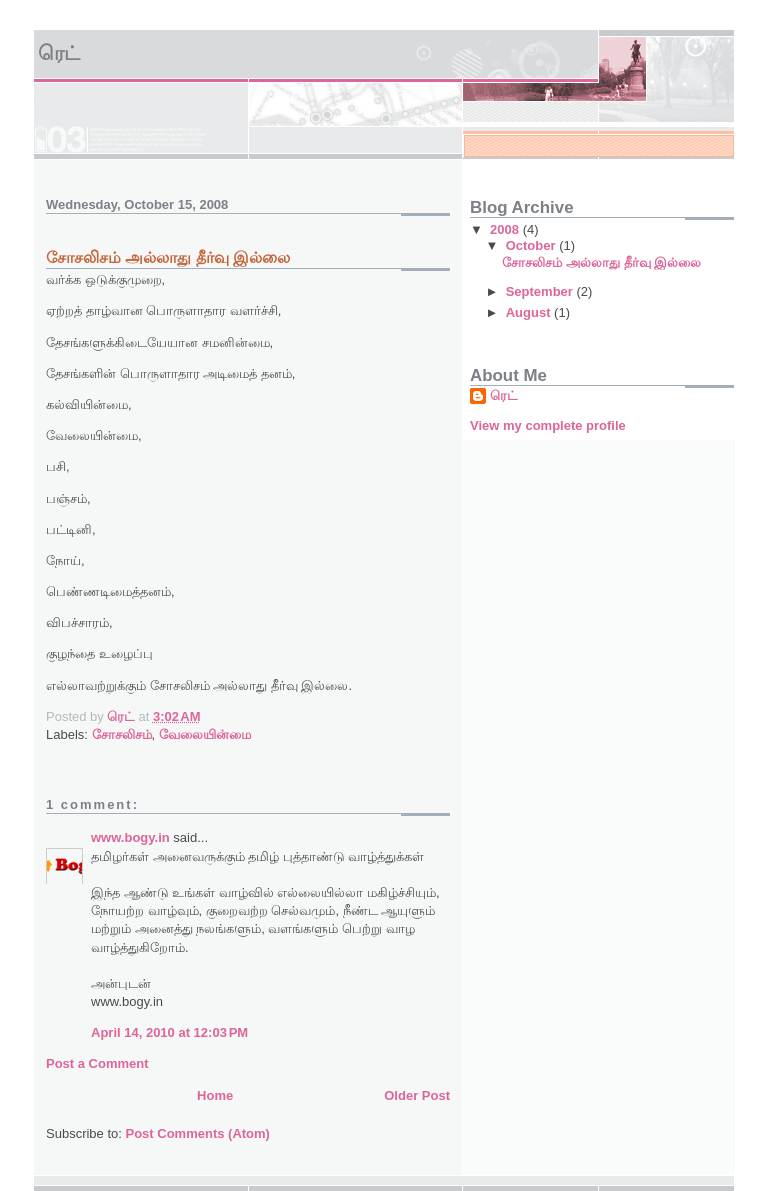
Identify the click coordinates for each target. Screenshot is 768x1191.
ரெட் (59, 53)
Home (215, 1095)
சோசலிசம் (122, 734)
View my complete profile (548, 425)
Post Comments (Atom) (198, 1133)
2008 (506, 229)
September (541, 291)
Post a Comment (97, 1063)
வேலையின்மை (205, 734)
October (532, 245)
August (530, 312)
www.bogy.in (130, 837)
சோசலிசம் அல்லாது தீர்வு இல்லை (601, 262)
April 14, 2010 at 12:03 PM (169, 1032)
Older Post (417, 1095)
